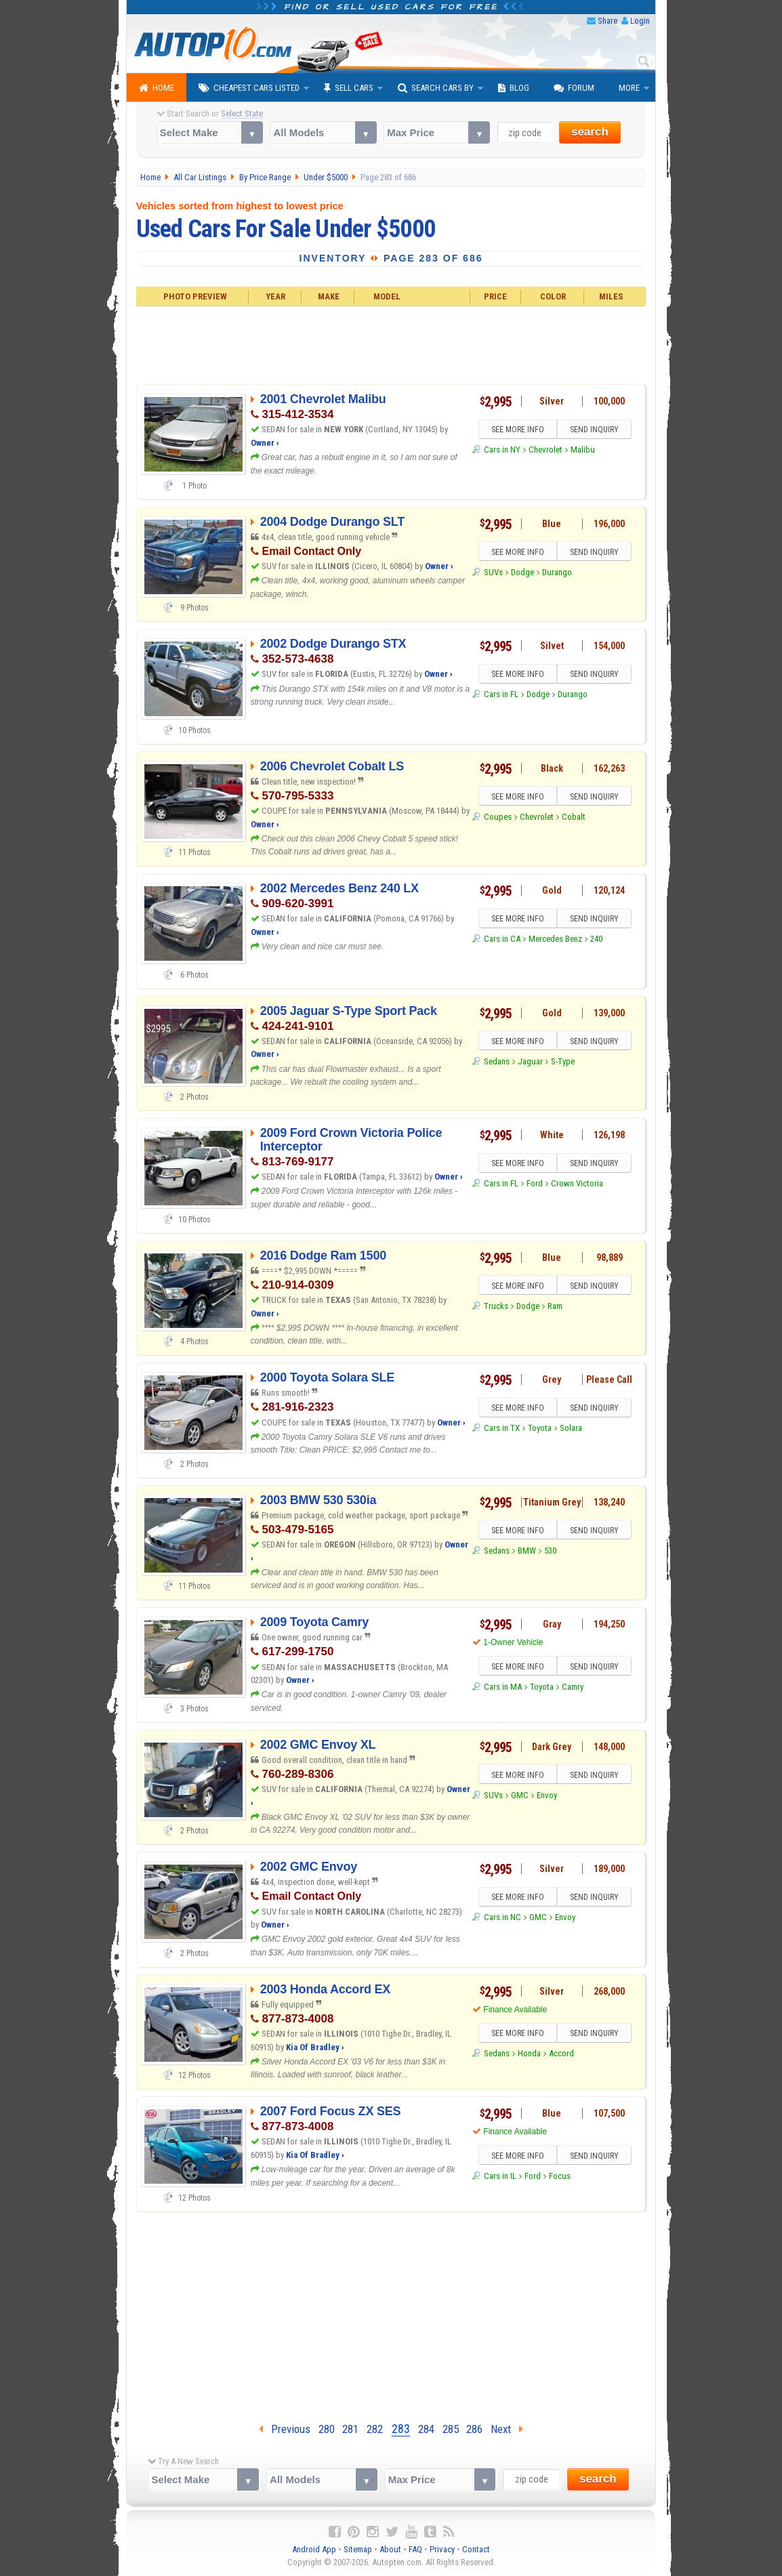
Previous (284, 2429)
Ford (535, 1184)
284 (426, 2429)
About (390, 2549)
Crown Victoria (577, 1184)
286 (474, 2429)
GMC (520, 1795)
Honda (529, 2054)
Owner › (265, 443)
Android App (314, 2549)
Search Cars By (436, 88)
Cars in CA (502, 939)
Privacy (442, 2549)
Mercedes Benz (555, 939)
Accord (561, 2054)
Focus (560, 2176)
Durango (557, 572)
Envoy (547, 1795)
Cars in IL (500, 2176)
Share (607, 21)
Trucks (496, 1306)
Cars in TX (502, 1429)
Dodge (522, 572)
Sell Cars (348, 88)
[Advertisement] (391, 343)
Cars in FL (501, 695)
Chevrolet (545, 450)
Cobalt (573, 817)
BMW (527, 1550)
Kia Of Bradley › (315, 2047)
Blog (513, 88)
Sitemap (358, 2549)
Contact (476, 2549)
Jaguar (530, 1061)
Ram (555, 1306)
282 (375, 2429)
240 (596, 939)
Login (640, 21)
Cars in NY (502, 450)
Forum (574, 88)
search (590, 131)
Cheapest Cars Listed (249, 88)
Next (507, 2429)
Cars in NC (502, 1918)
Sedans (497, 1061)
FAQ (415, 2549)
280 (326, 2429)
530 (550, 1550)
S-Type (563, 1061)
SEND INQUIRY (594, 429)
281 (350, 2429)
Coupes (498, 817)
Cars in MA (503, 1687)
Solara (571, 1429)
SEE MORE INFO (517, 429)
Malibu (583, 450)
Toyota (540, 1429)
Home (156, 88)
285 (451, 2429)
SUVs (493, 572)
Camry (572, 1687)
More (629, 88)
